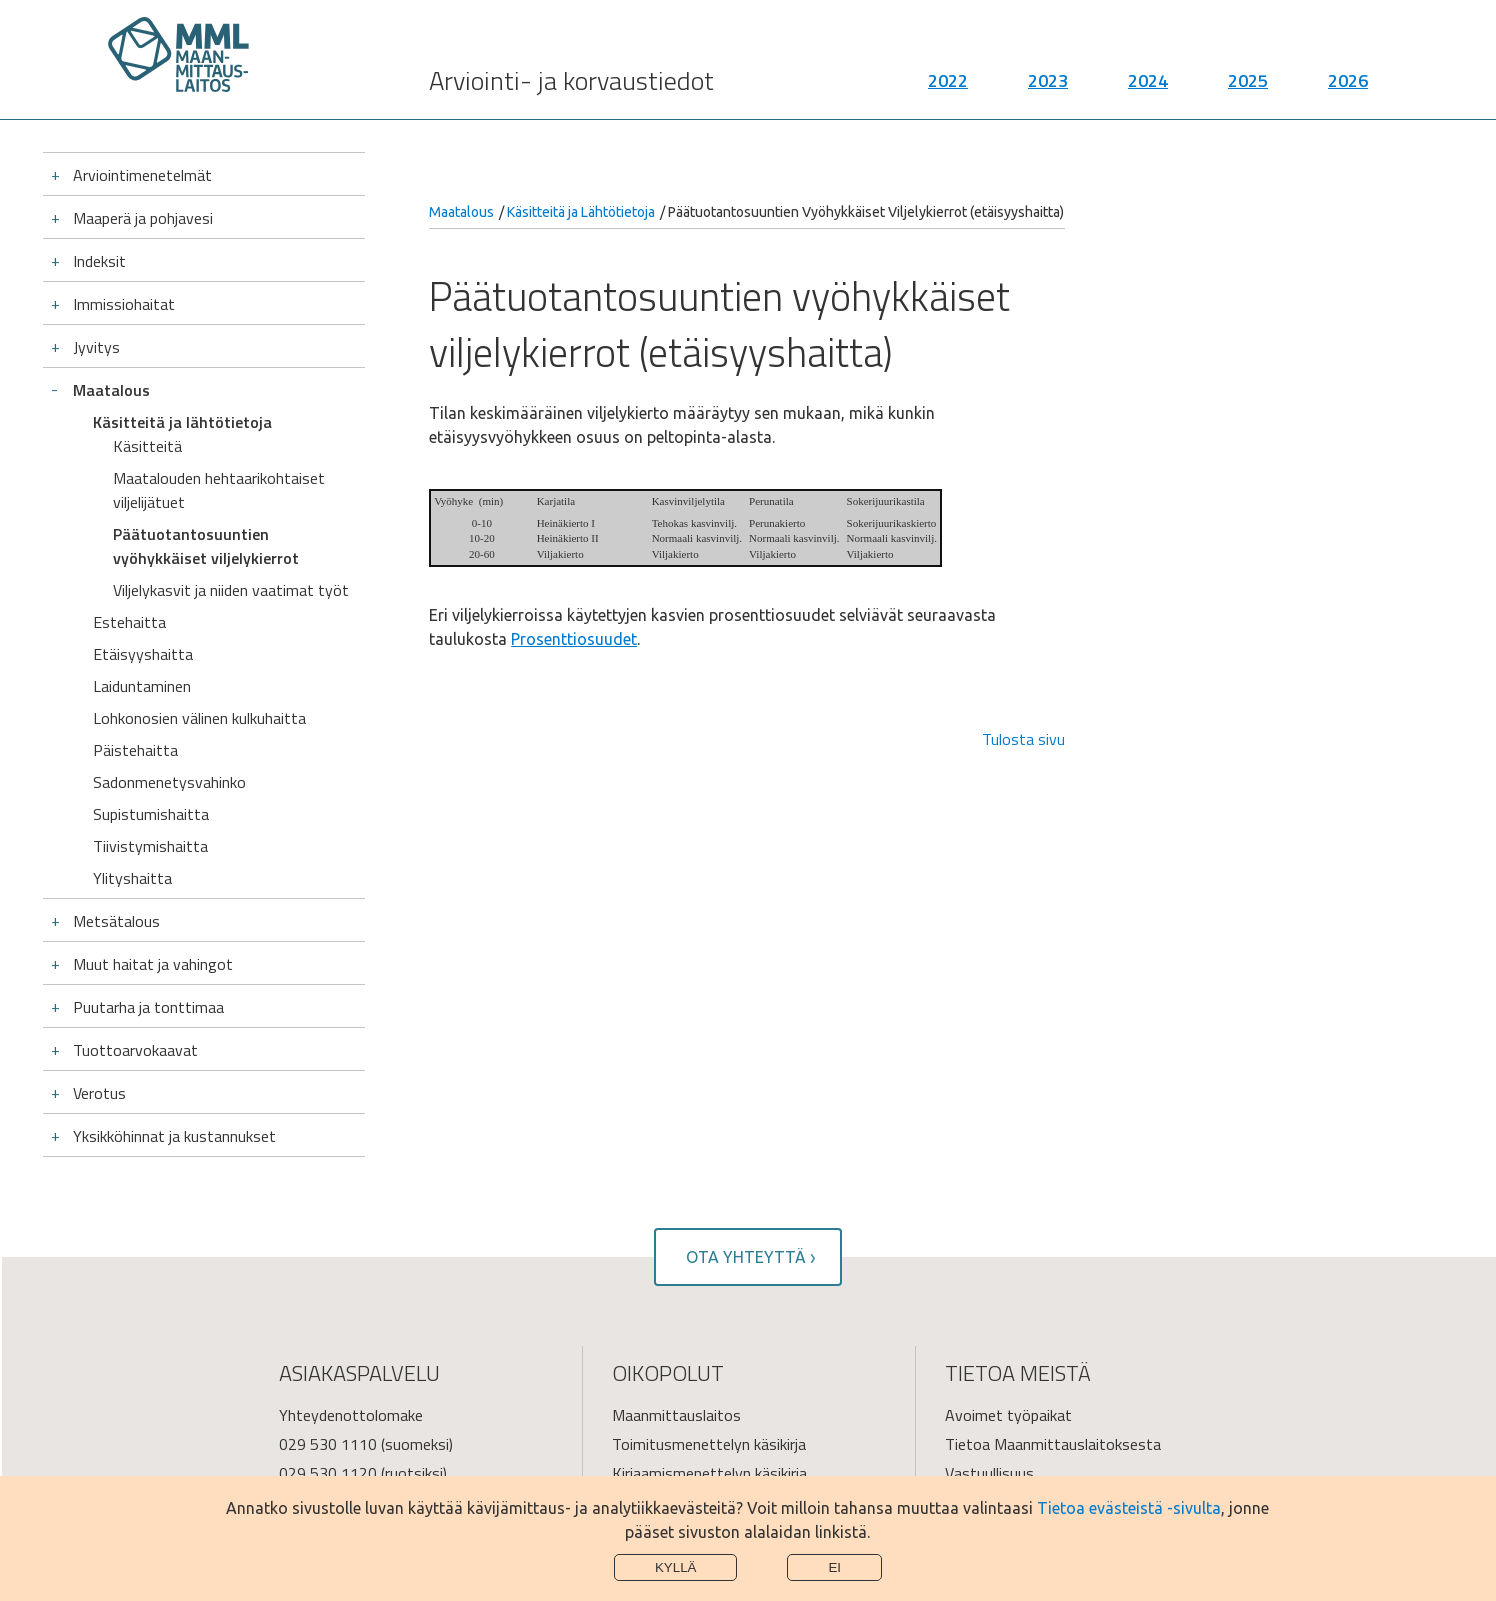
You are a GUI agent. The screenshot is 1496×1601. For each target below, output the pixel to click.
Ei (834, 1567)
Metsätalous (116, 753)
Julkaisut (640, 1362)
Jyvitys (96, 347)
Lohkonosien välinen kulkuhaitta (199, 550)
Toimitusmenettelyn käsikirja (709, 1276)
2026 (1348, 90)
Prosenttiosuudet (574, 639)
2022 (948, 90)
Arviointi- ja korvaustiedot (571, 90)
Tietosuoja (981, 1362)
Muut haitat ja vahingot (153, 796)
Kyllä (676, 1567)
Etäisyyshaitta (143, 486)
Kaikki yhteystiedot (1010, 1334)
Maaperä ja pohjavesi (143, 218)
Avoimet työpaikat (1008, 1247)
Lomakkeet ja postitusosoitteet (388, 1391)
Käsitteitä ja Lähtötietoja (581, 212)
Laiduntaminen (142, 518)
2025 (1248, 90)
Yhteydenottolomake (351, 1247)
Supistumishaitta (151, 646)
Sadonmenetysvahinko (169, 614)
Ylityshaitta (132, 710)
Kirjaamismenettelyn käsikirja (709, 1305)
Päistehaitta (135, 582)
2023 (1048, 90)
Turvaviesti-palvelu (343, 1362)
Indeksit (99, 261)
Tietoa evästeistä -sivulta (1129, 1508)
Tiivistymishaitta (150, 678)
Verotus (99, 925)
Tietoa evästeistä (1006, 1420)
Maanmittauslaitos (676, 1247)
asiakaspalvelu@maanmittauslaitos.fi (406, 1334)
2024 (1148, 90)
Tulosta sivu (1023, 739)
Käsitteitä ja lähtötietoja (182, 422)
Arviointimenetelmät (142, 175)
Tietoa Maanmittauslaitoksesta (1053, 1276)
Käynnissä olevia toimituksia (708, 1391)
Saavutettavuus (667, 1420)
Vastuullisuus (989, 1305)
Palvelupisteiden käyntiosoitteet (389, 1420)
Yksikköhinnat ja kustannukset (174, 968)
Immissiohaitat (124, 304)
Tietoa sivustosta (1006, 1391)
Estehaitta (129, 454)
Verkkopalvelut (660, 1334)
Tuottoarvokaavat (135, 882)
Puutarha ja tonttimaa (148, 839)
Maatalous (111, 390)
